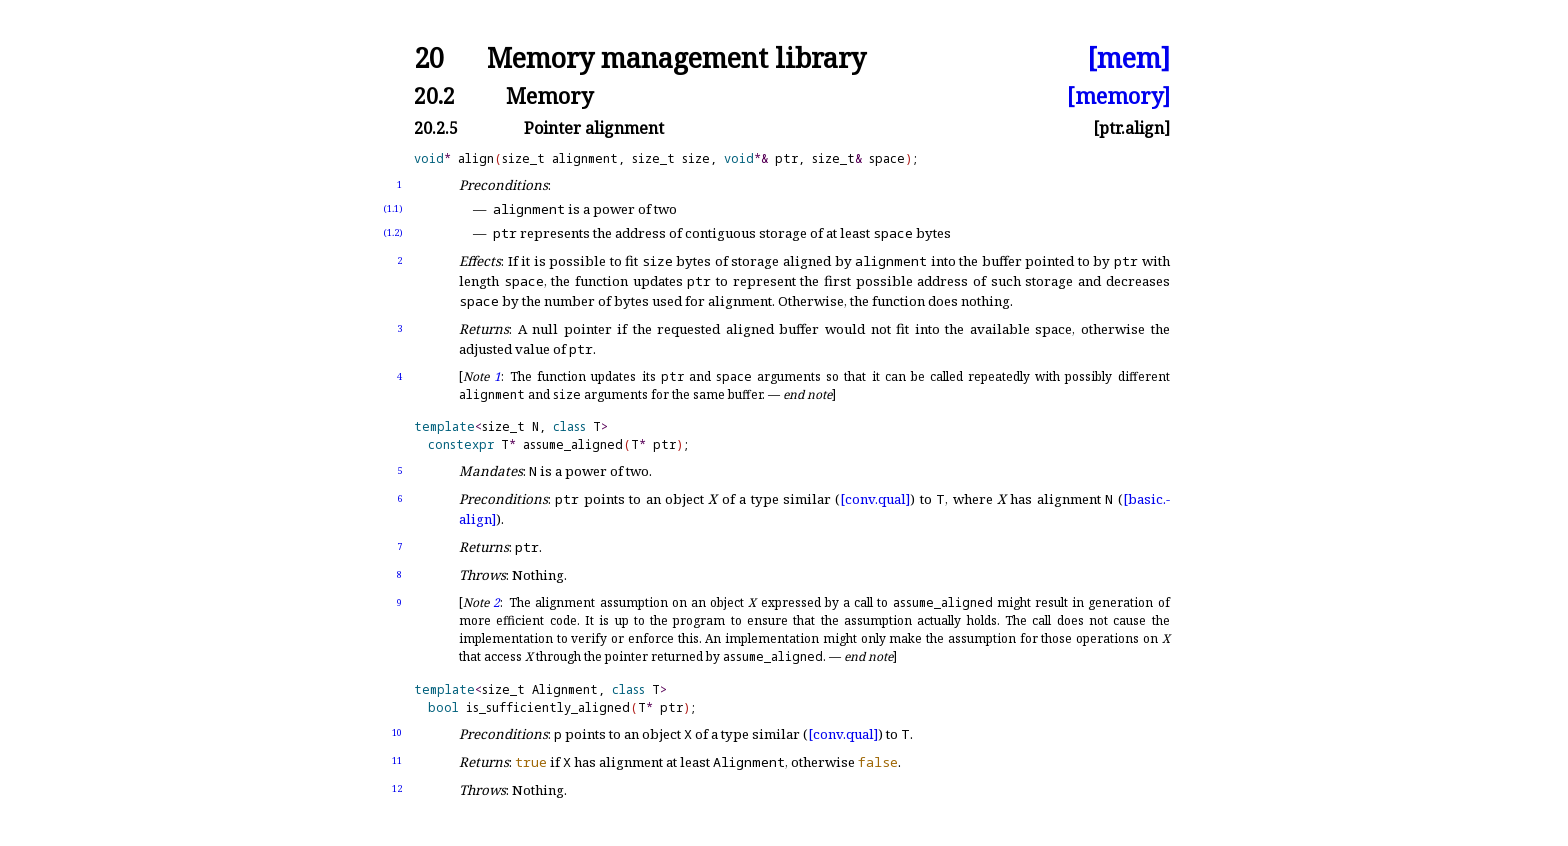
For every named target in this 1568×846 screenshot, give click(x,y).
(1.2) (393, 232)
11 (397, 760)
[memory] (1118, 95)
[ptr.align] (1131, 128)
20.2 (434, 95)
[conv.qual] (875, 499)
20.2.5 (436, 128)
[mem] (1128, 58)
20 (429, 58)
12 (397, 788)
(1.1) (393, 208)
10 (397, 732)
